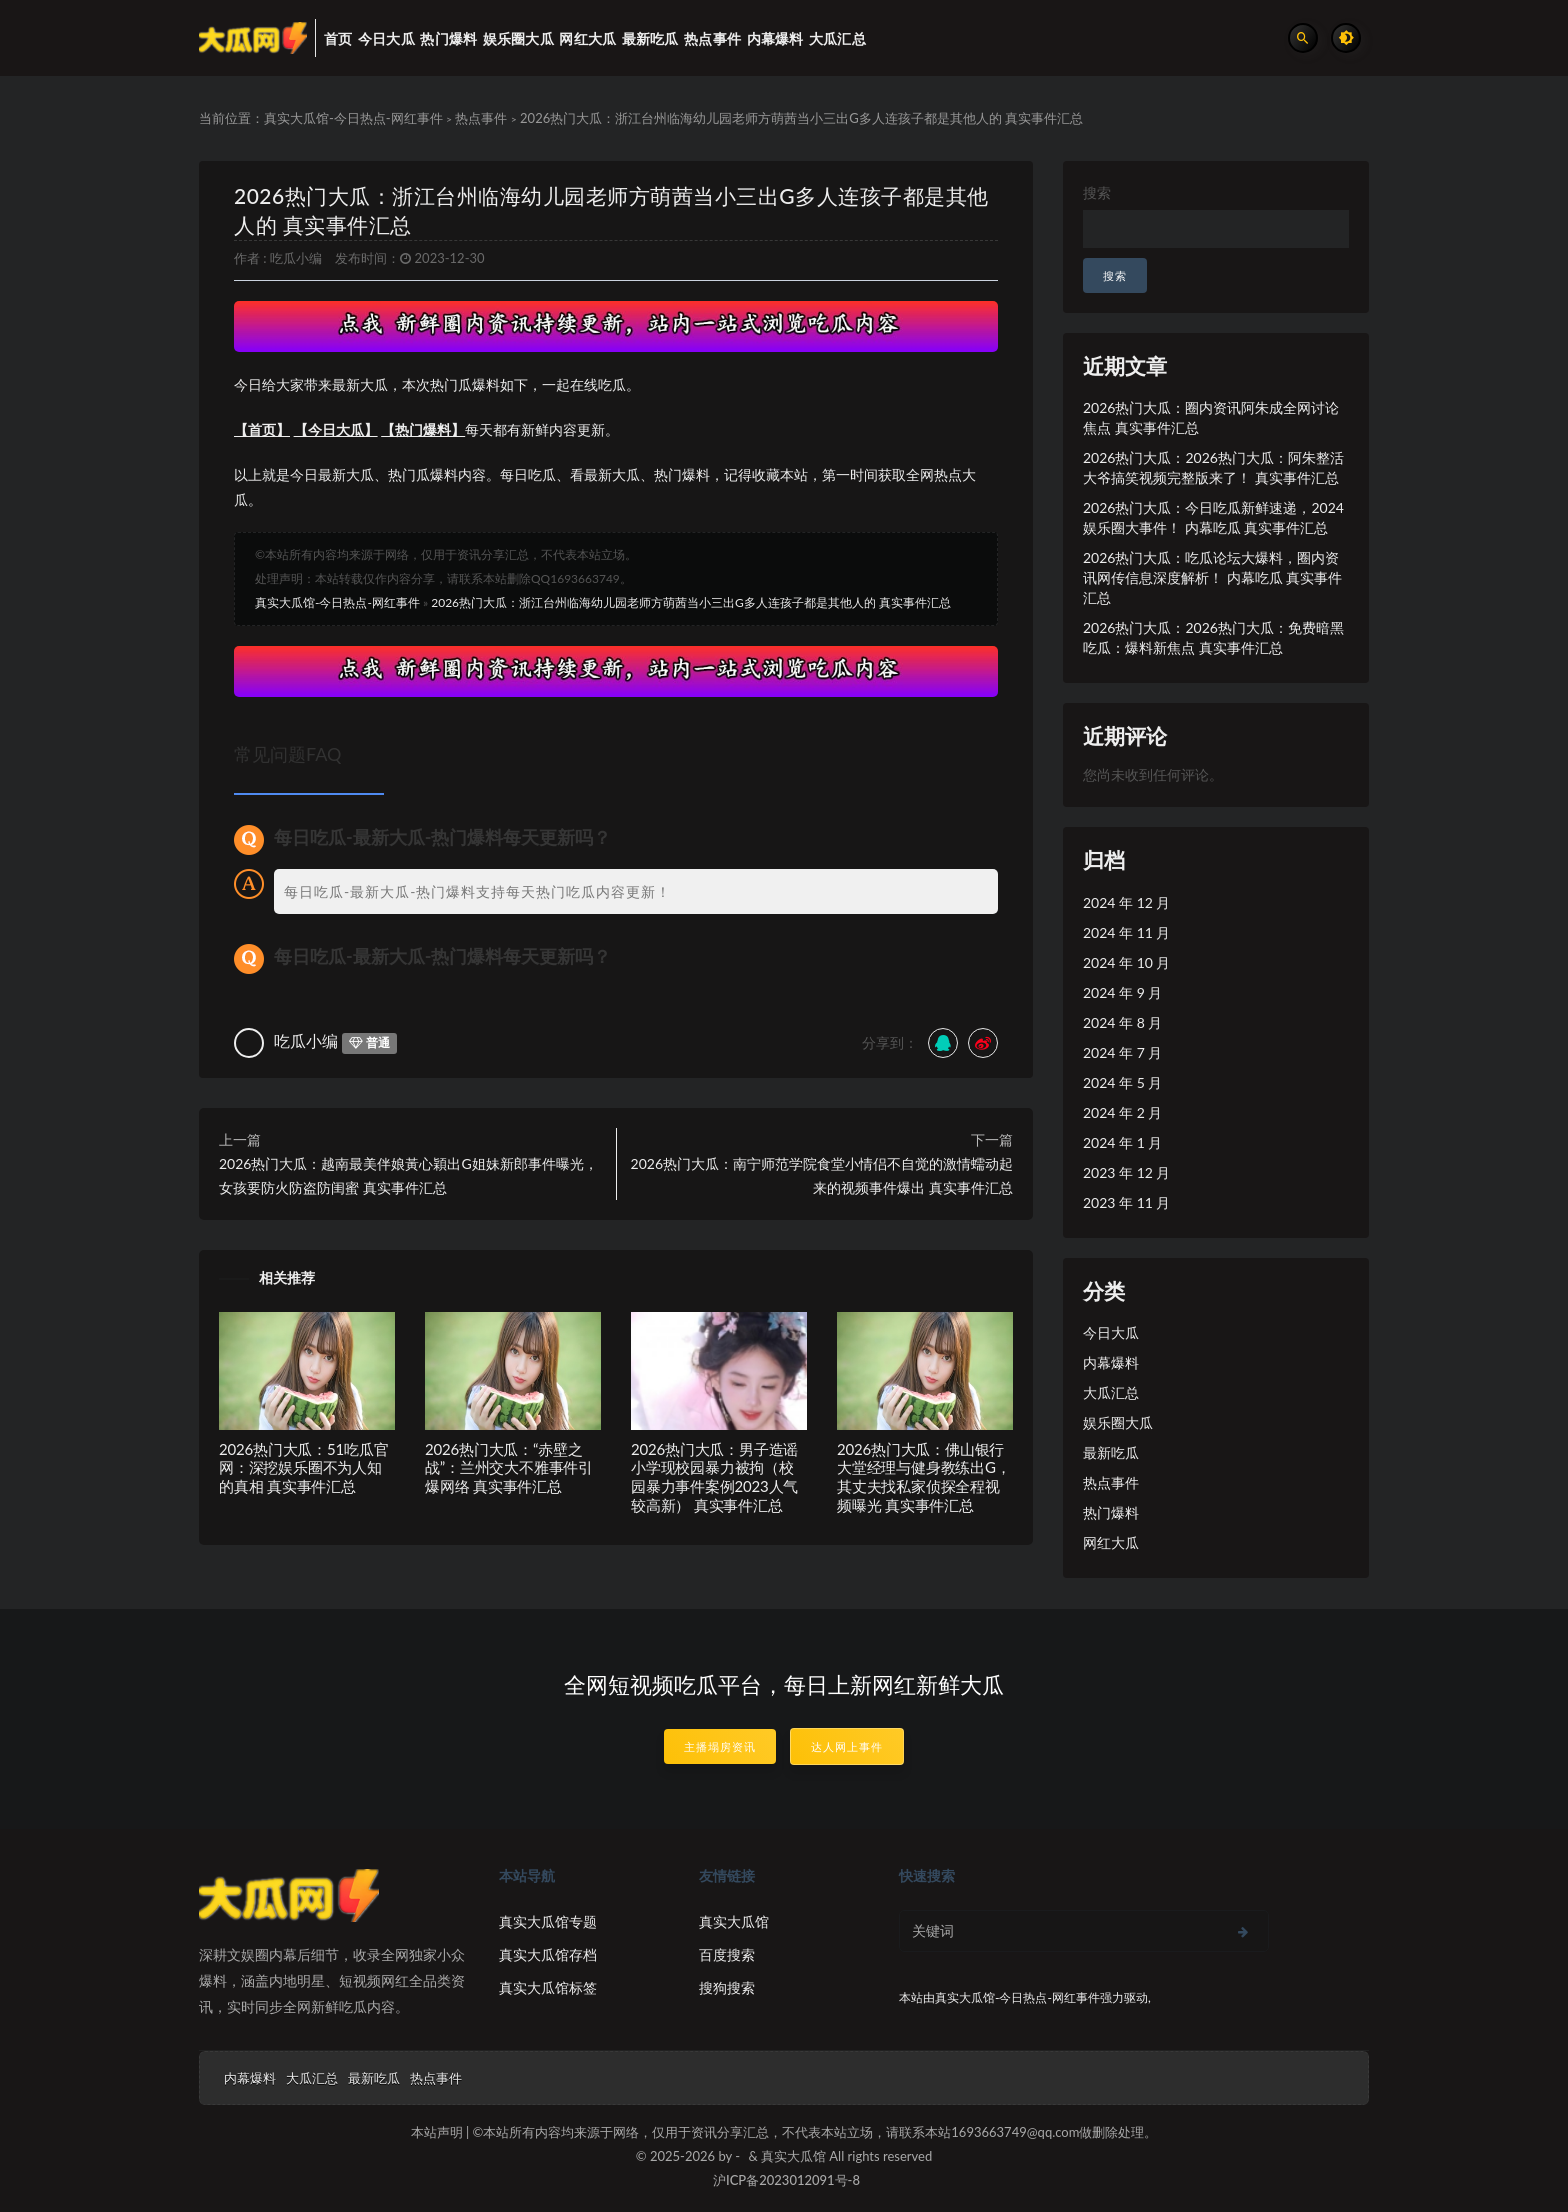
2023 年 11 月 (1126, 1202)
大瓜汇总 (1111, 1392)
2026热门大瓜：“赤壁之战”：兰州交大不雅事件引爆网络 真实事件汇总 (509, 1468)
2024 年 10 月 (1126, 962)
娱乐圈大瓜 (1118, 1422)
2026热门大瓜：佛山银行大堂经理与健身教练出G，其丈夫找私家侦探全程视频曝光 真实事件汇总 (924, 1477)
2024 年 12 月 (1126, 902)
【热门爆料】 (423, 429)
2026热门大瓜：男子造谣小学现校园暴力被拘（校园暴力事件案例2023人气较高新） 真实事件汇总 (714, 1477)
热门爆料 (1111, 1512)
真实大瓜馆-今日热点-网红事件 (353, 118)
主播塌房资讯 (720, 1746)
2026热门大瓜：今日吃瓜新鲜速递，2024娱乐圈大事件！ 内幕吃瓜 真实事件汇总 (1213, 517)
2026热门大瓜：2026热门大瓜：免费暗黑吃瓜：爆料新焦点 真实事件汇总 (1213, 637)
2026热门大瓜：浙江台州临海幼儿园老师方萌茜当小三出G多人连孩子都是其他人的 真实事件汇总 (691, 602)
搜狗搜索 (727, 1987)
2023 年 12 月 (1126, 1172)
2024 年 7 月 (1122, 1052)
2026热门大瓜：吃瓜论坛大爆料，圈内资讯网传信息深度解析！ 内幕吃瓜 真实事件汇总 (1212, 577)
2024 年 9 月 (1122, 992)
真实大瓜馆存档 (548, 1954)
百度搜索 (727, 1954)
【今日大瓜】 (336, 429)
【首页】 (262, 429)
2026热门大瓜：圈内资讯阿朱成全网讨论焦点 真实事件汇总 (1211, 417)
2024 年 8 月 (1122, 1022)
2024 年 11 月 (1126, 932)
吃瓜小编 (296, 258)
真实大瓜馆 (734, 1921)
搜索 (1097, 192)
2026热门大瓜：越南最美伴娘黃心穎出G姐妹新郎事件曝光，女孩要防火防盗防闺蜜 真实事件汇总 (408, 1175)
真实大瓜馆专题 (548, 1921)
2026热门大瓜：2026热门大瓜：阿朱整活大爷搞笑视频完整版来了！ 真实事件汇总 (1213, 467)
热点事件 (481, 118)
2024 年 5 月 (1122, 1082)
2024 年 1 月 (1122, 1142)
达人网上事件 (847, 1746)
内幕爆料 (1111, 1362)
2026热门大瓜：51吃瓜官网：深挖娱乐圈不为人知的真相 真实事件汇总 (303, 1468)
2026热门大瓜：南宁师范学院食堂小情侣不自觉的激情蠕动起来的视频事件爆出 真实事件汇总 (822, 1175)
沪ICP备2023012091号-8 (786, 2180)
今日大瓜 (1111, 1332)
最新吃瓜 (1111, 1452)
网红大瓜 (1111, 1542)
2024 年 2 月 (1122, 1112)
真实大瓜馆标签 (548, 1987)
